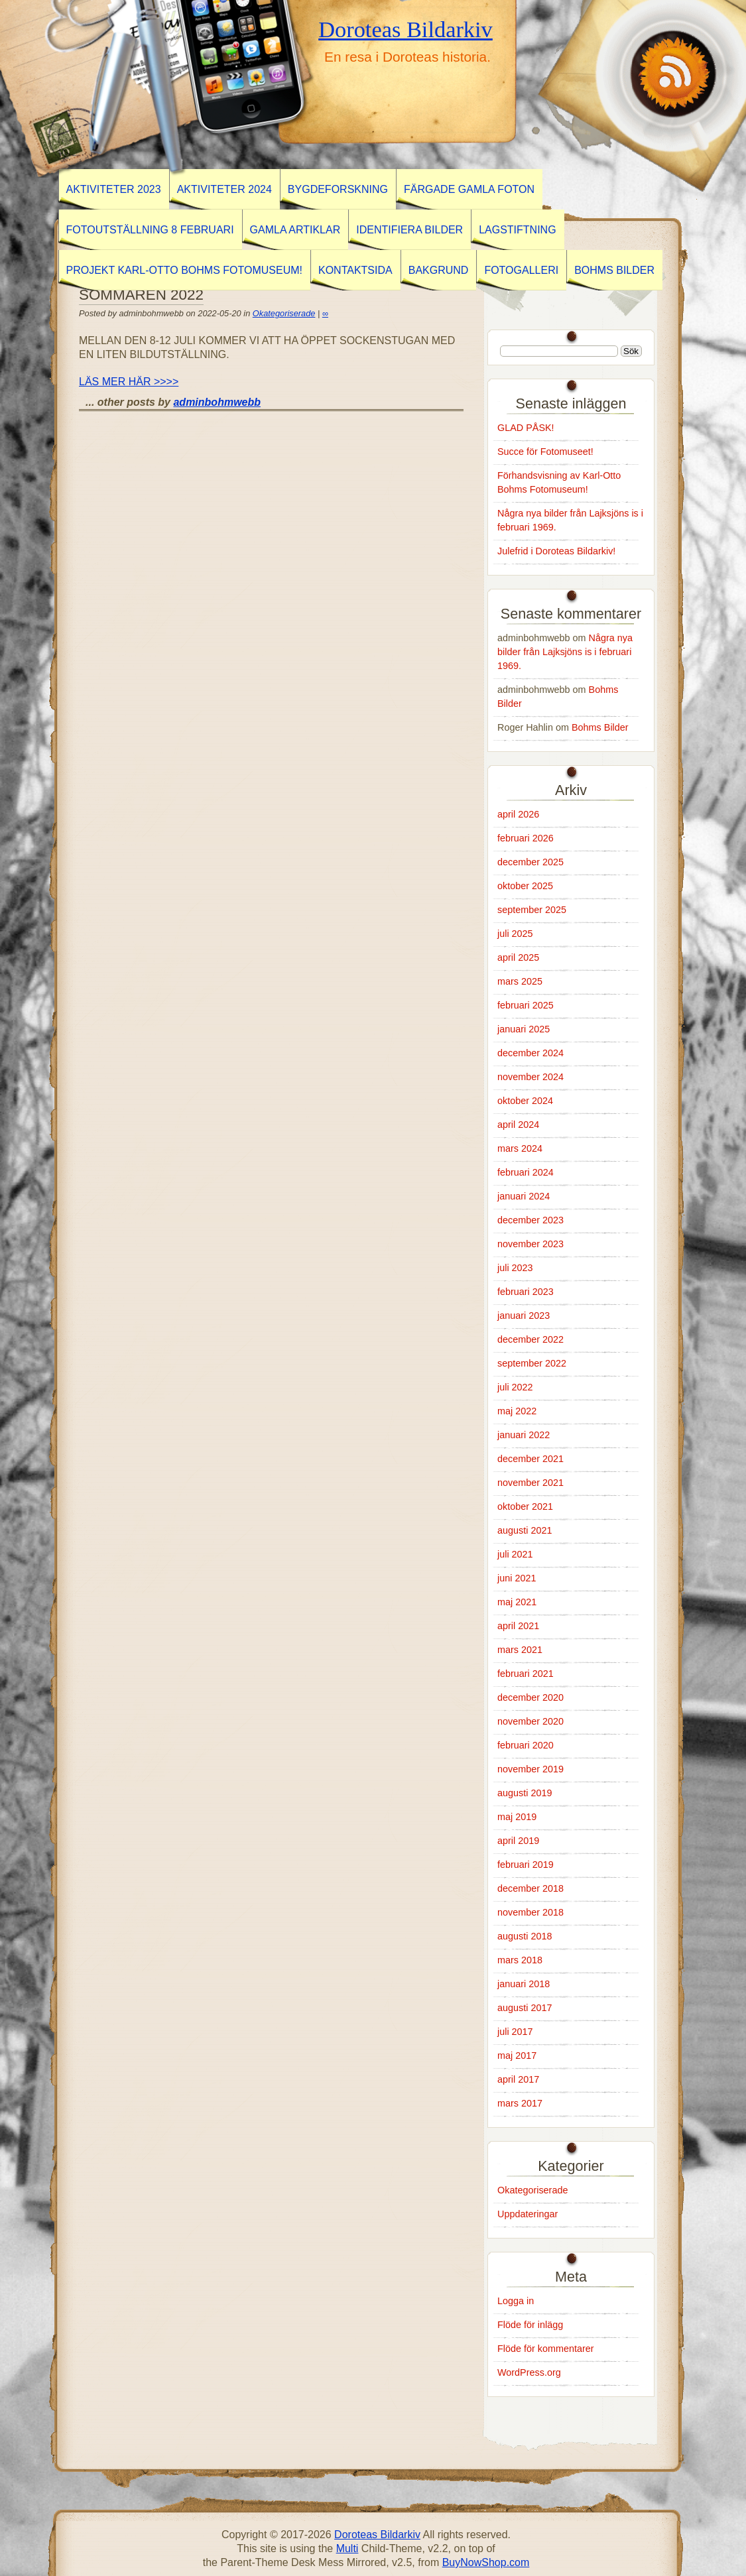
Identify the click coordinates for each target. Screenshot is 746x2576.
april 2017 (518, 2079)
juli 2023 (515, 1267)
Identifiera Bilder (409, 229)
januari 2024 (523, 1196)
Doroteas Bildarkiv (405, 29)
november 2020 (530, 1721)
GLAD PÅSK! (525, 427)
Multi (347, 2548)
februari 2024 (525, 1172)
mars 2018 (519, 1960)
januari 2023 (523, 1315)
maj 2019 (516, 1816)
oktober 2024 (525, 1100)
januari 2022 (523, 1435)
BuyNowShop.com (486, 2562)
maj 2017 (516, 2055)
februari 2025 (525, 1005)
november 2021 (530, 1482)
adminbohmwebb (217, 402)
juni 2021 (516, 1578)
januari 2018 (523, 1984)
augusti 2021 (524, 1530)
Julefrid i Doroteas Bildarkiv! (556, 551)
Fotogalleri (521, 270)
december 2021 (530, 1458)
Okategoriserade (284, 313)
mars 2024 (519, 1148)
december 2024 (530, 1053)
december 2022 (530, 1339)
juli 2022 (515, 1387)
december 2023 (530, 1220)
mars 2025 (519, 981)
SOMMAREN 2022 (141, 294)
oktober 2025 (525, 886)
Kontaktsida (355, 270)
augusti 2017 (524, 2007)
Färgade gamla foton (469, 189)
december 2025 (530, 862)
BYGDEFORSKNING (338, 189)
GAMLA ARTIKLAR (295, 229)
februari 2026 (525, 838)
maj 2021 (516, 1602)
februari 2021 (525, 1673)
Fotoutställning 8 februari (150, 229)
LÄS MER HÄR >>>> (128, 381)
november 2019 (530, 1769)
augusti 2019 (524, 1793)
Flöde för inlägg (530, 2324)
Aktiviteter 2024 (224, 189)
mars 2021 (519, 1649)
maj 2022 (516, 1411)
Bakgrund (438, 270)
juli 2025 (515, 933)
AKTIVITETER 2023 (113, 189)
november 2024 (530, 1077)
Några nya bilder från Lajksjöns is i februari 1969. (565, 652)
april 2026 (518, 814)
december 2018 (530, 1888)
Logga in (515, 2301)
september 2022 (531, 1363)
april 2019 (518, 1840)
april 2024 (518, 1124)
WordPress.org (529, 2372)
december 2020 (530, 1697)
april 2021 (518, 1626)
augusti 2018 (524, 1936)
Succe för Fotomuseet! (545, 451)
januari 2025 (523, 1029)
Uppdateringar (527, 2214)
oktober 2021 (525, 1506)
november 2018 (530, 1912)
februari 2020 (525, 1745)
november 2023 (530, 1244)
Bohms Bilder (614, 270)
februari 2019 (525, 1864)
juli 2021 (515, 1554)
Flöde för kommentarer (545, 2348)
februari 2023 (525, 1291)
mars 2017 (519, 2103)
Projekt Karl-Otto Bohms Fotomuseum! (184, 270)
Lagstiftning (517, 229)
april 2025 (518, 957)
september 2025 (531, 909)
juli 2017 (515, 2031)
